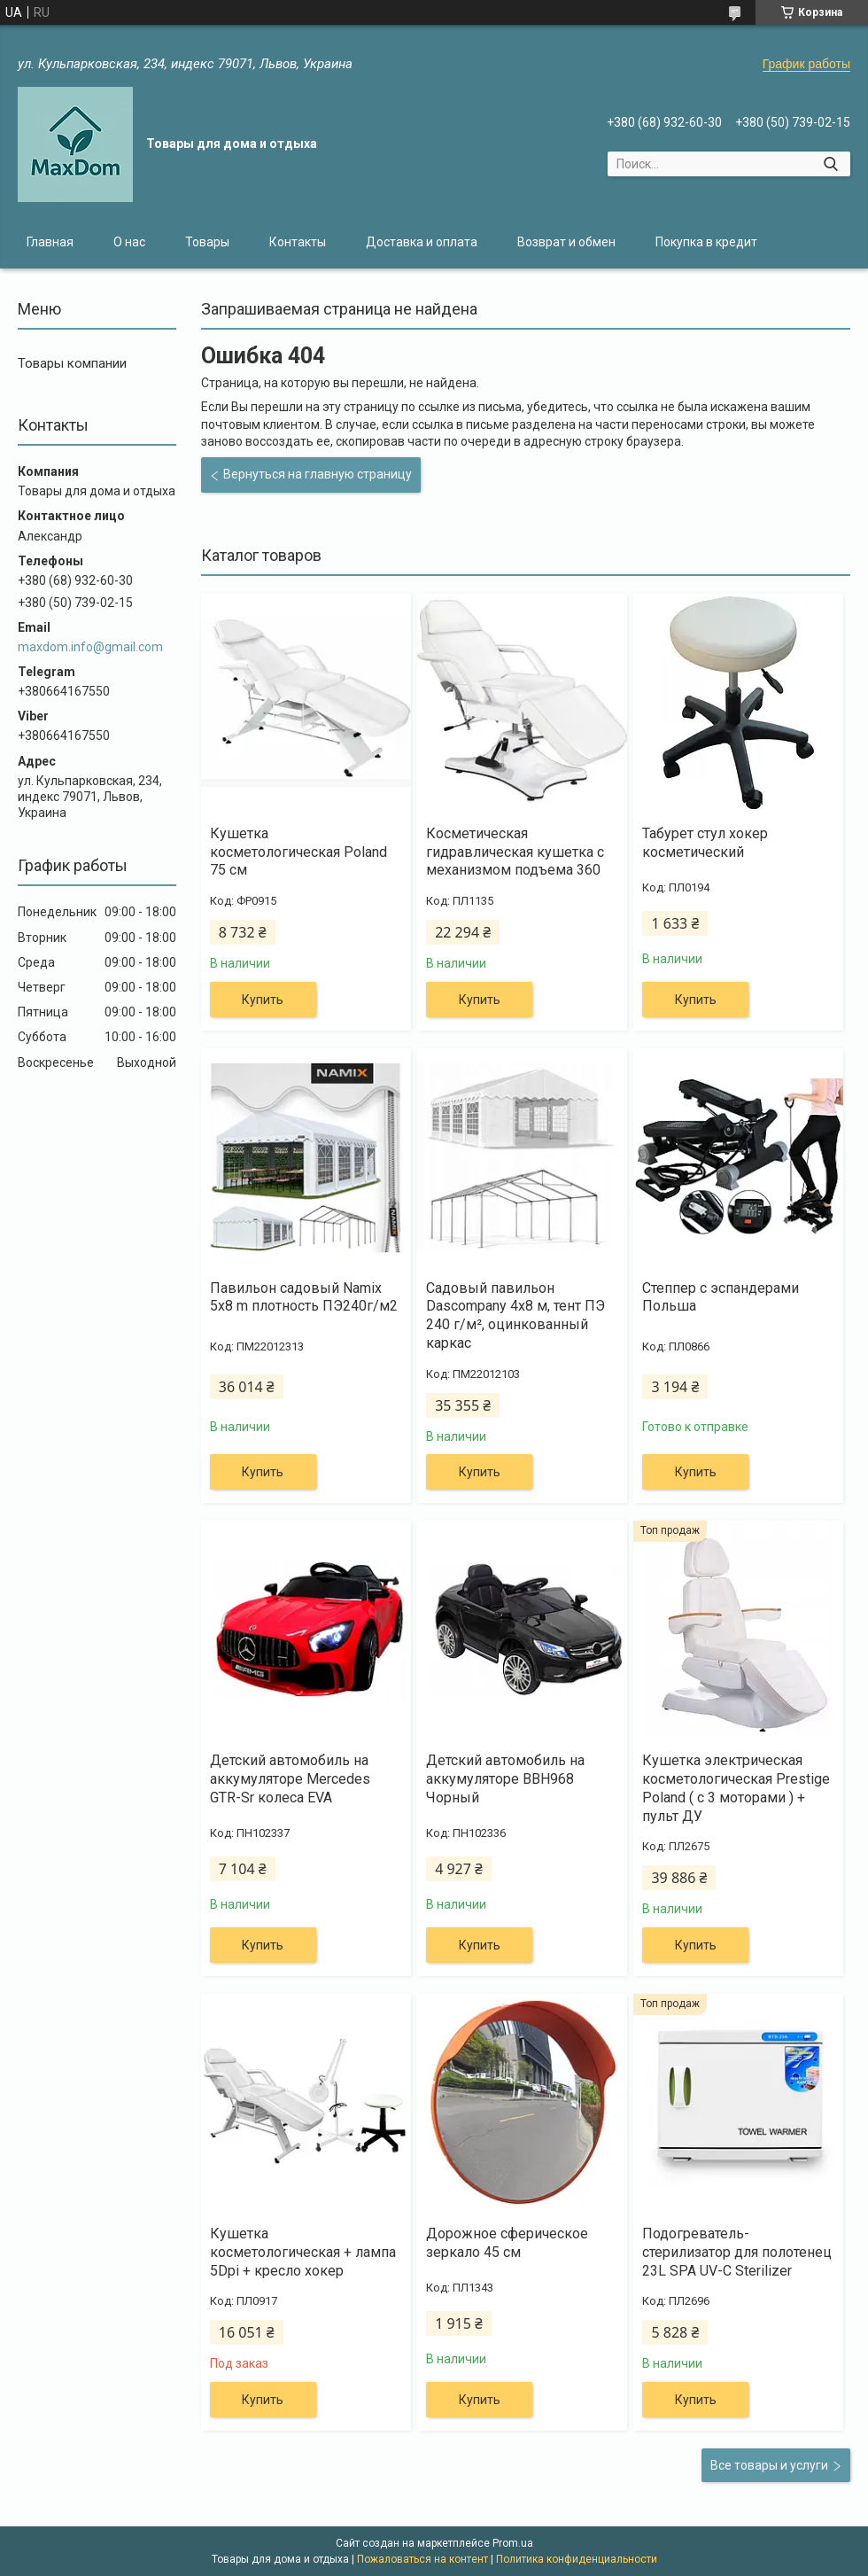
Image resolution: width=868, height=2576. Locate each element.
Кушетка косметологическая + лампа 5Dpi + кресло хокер (303, 2252)
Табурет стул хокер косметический (705, 842)
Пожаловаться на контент (422, 2559)
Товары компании (72, 363)
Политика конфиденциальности (576, 2559)
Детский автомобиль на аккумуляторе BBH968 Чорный (505, 1779)
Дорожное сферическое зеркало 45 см (507, 2243)
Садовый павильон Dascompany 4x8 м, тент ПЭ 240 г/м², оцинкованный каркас (515, 1315)
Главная (50, 242)
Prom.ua (512, 2543)
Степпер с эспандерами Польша (720, 1297)
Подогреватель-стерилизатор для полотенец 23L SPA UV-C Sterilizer (737, 2252)
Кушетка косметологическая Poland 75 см (298, 852)
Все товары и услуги (769, 2465)
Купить (262, 999)
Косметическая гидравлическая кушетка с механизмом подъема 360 (515, 852)
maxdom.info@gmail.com (90, 647)
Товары (207, 242)
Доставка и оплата (421, 242)
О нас (129, 242)
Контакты (297, 242)
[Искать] (830, 164)
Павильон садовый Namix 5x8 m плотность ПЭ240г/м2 (304, 1297)
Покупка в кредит (706, 242)
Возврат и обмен (566, 242)
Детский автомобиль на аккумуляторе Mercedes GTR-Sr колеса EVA (290, 1779)
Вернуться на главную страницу (317, 474)
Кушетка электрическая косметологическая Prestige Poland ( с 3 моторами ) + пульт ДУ (736, 1788)
